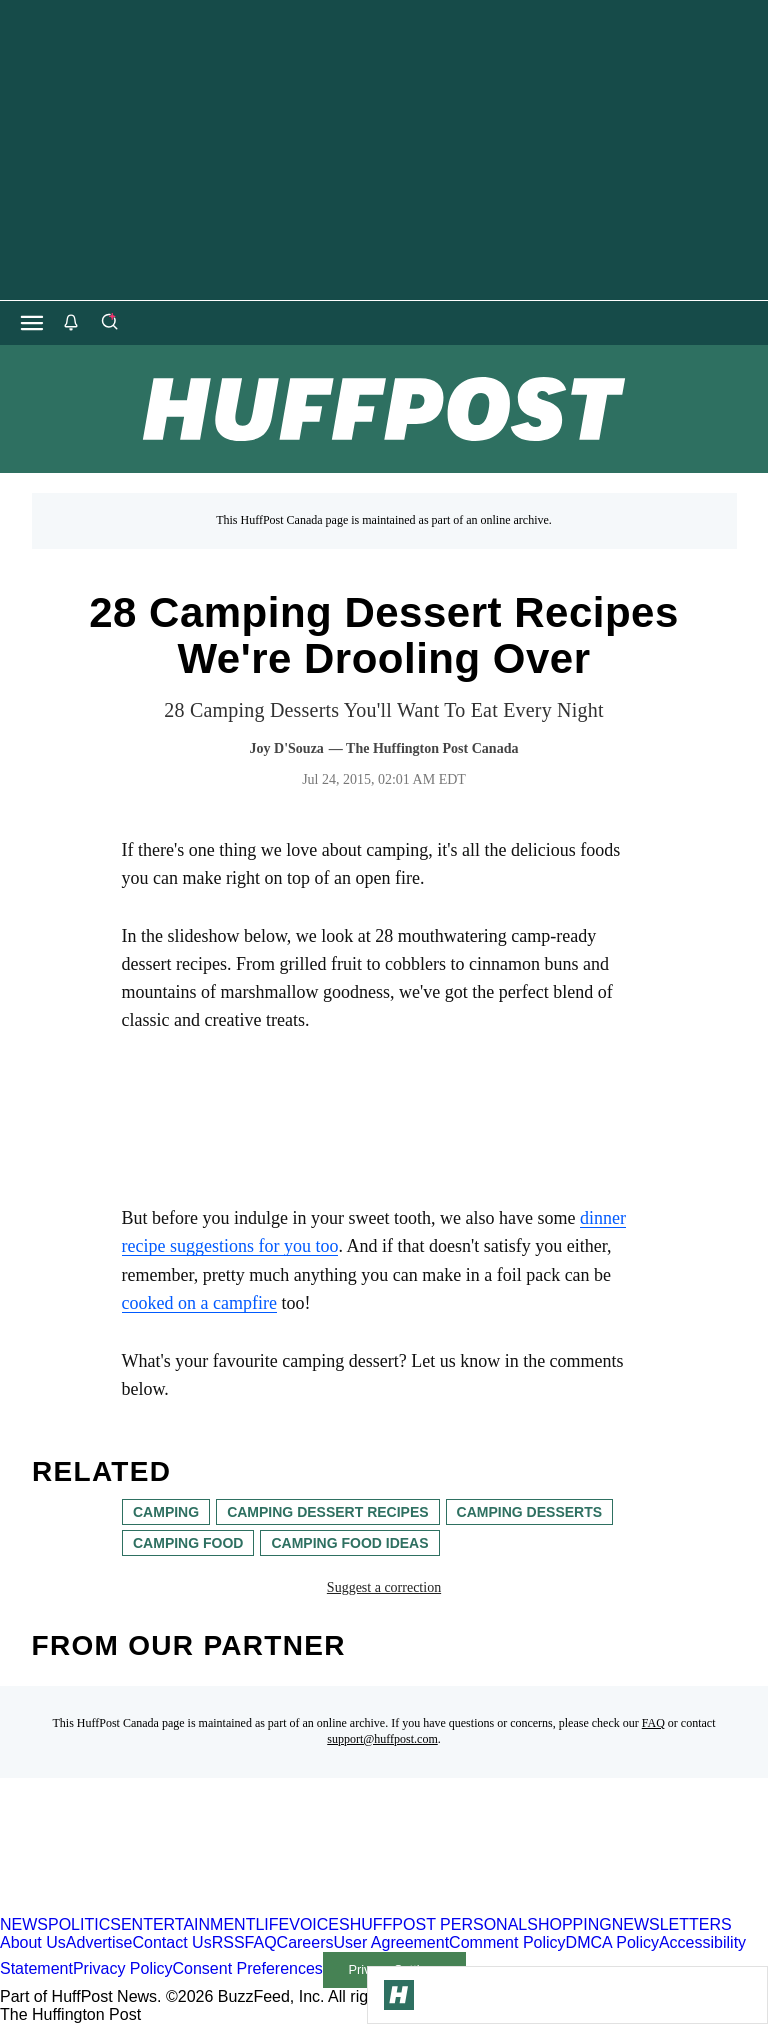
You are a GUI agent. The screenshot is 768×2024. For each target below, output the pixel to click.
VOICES (319, 1924)
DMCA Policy (612, 1942)
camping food (188, 1543)
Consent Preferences (248, 1968)
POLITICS (84, 1924)
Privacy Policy (123, 1968)
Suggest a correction (384, 1587)
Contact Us (172, 1942)
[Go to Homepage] (399, 1995)
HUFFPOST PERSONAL (439, 1924)
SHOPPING (569, 1924)
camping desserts (528, 1512)
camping (166, 1512)
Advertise (99, 1942)
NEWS (24, 1924)
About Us (33, 1942)
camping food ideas (349, 1543)
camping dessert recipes (327, 1512)
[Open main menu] (32, 323)
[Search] (109, 323)
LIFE (272, 1924)
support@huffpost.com (382, 1739)
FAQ (653, 1723)
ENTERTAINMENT (188, 1924)
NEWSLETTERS (672, 1924)
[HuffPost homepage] (257, 1906)
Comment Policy (507, 1942)
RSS (228, 1942)
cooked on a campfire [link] (199, 1303)
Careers (305, 1942)
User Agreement (391, 1942)
